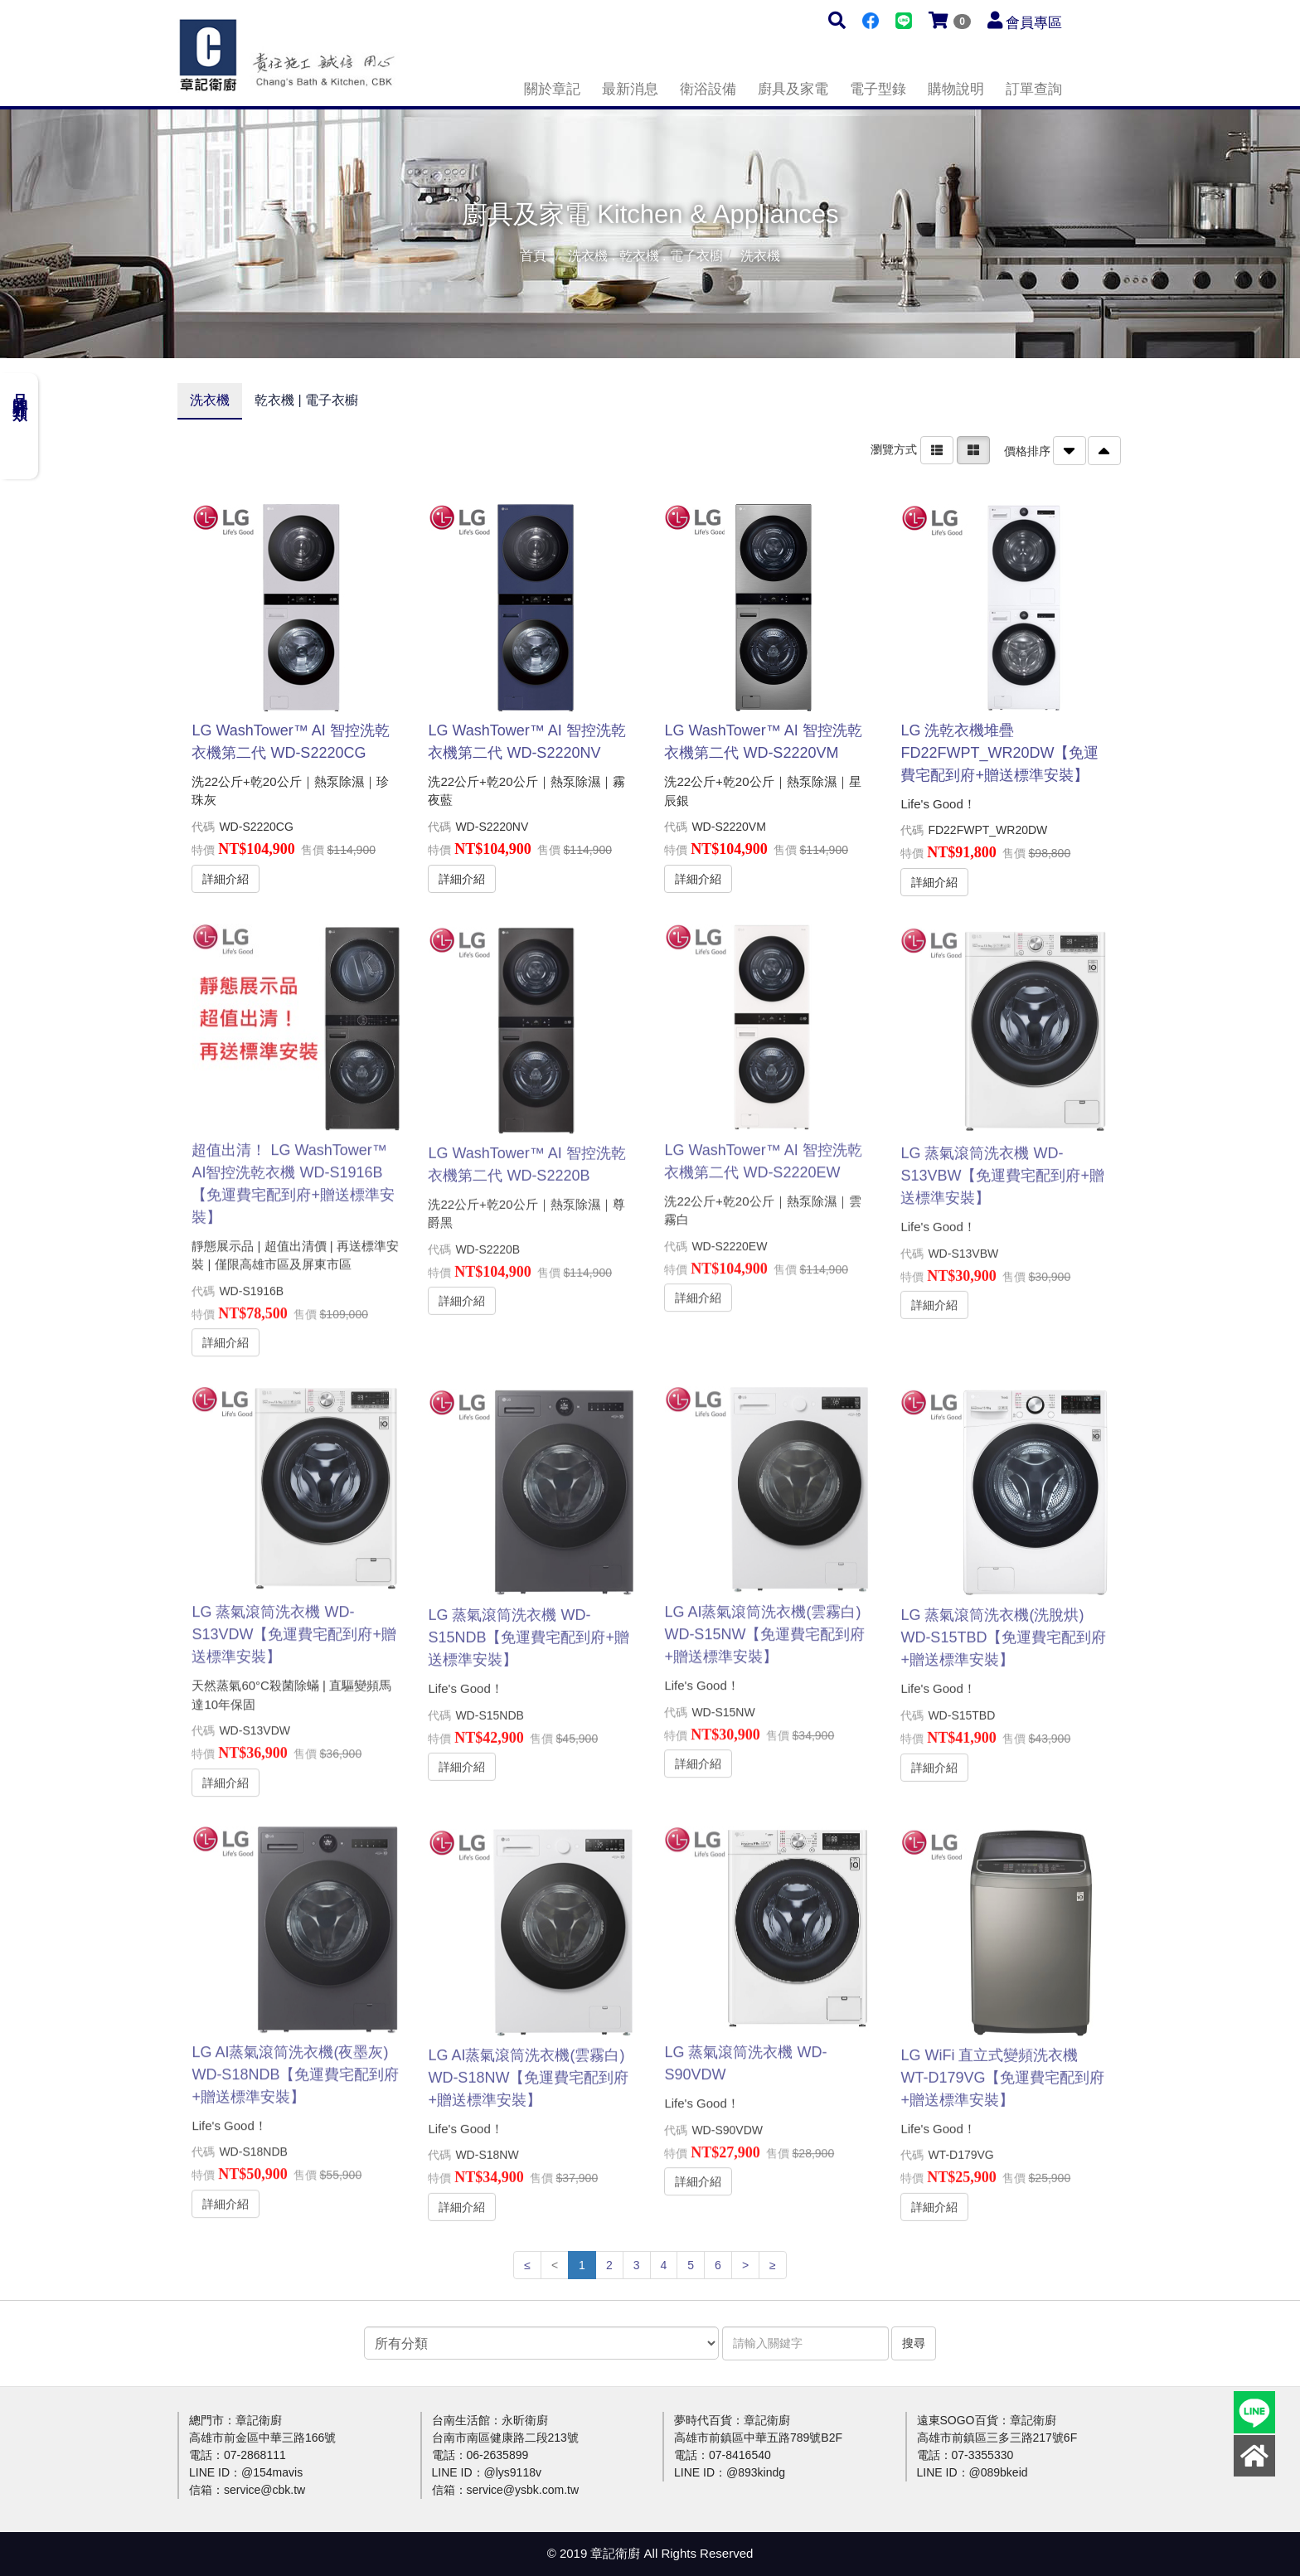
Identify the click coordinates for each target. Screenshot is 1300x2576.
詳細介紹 (225, 878)
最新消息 (630, 89)
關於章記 (552, 89)
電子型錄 (878, 89)
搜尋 (913, 2343)
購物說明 (956, 89)
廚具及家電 (793, 89)
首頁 (533, 256)
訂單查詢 (1034, 89)
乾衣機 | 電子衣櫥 (306, 400)
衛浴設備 (708, 89)
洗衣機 (210, 400)
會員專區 (1034, 23)
